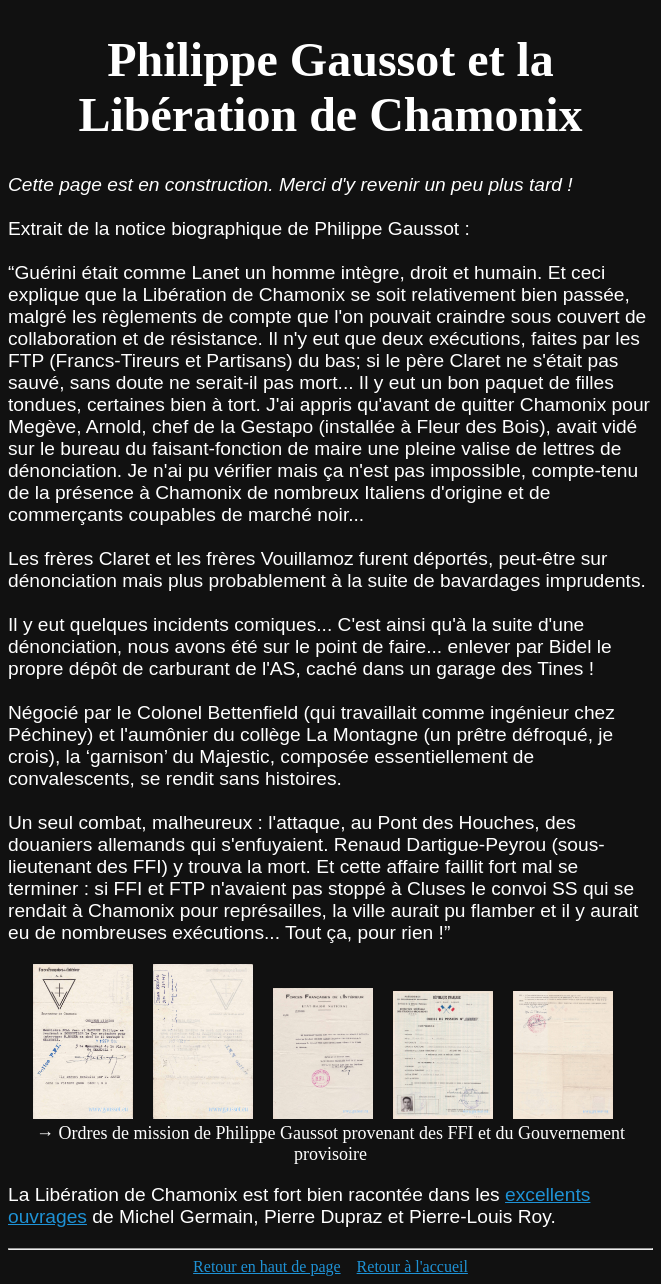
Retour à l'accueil (412, 1266)
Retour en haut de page (267, 1266)
